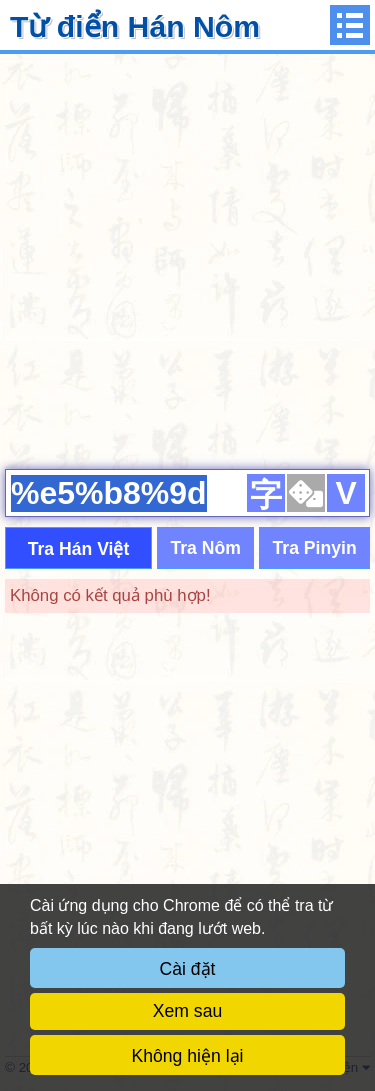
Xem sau (187, 1011)
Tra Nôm (205, 548)
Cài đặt (188, 969)
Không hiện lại (188, 1056)
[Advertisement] (187, 258)
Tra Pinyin (315, 548)
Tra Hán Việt (79, 549)
